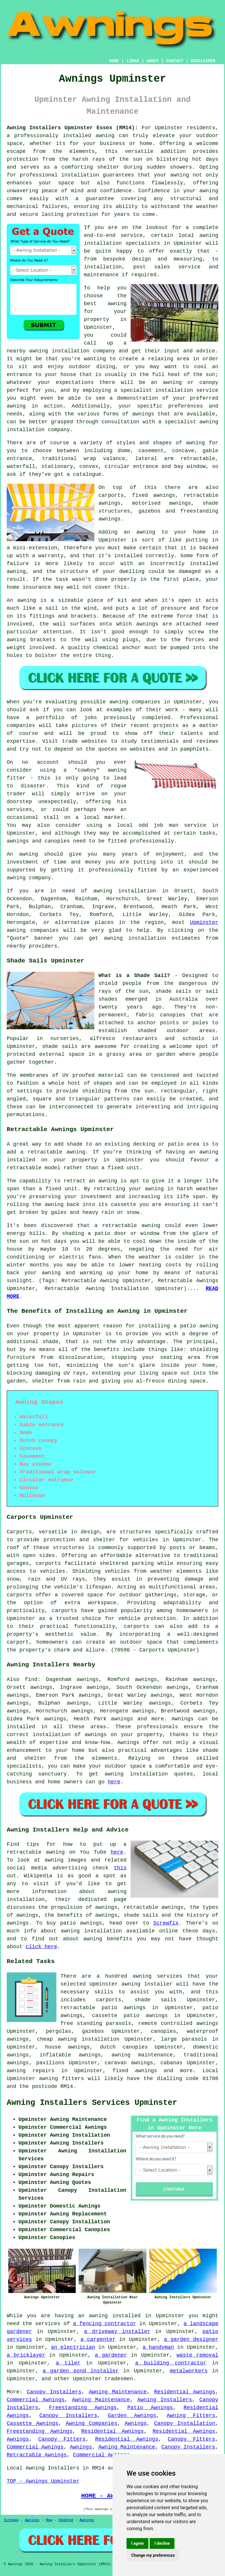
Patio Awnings (150, 2408)
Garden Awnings (132, 2415)
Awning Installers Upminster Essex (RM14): (72, 128)
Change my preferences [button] (153, 2555)
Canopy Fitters (62, 2439)
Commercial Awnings (36, 2400)
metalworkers (189, 2371)
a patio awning (196, 1326)
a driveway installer (117, 2331)
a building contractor (170, 2363)
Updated (65, 2520)
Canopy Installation (184, 2423)
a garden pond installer (81, 2371)
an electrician (73, 2347)
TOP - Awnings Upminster (43, 2481)
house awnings (67, 2047)
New (49, 2520)
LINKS (133, 61)
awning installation (136, 1774)
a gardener (111, 2355)
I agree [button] (137, 2543)
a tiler (68, 2363)
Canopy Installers (54, 2392)
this (120, 1868)
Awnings (183, 1719)
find (31, 1679)
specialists (24, 1766)
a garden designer (191, 2339)
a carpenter (97, 2339)
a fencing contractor (104, 2324)
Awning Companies (91, 2423)
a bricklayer (26, 2355)
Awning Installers (164, 2400)
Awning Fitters (191, 2415)
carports (48, 1563)
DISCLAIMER (203, 61)
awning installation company (72, 351)
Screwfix (165, 1923)
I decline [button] (162, 2543)
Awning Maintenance (118, 2392)
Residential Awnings (184, 2392)
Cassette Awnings (32, 2423)
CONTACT (175, 61)
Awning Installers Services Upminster (92, 2102)
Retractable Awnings (37, 2455)
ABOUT (153, 61)
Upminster (204, 922)
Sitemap (11, 2520)
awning (179, 175)
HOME (114, 61)
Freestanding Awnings (83, 2408)
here (114, 1782)
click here (41, 1947)
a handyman (158, 2347)
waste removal (197, 2355)
